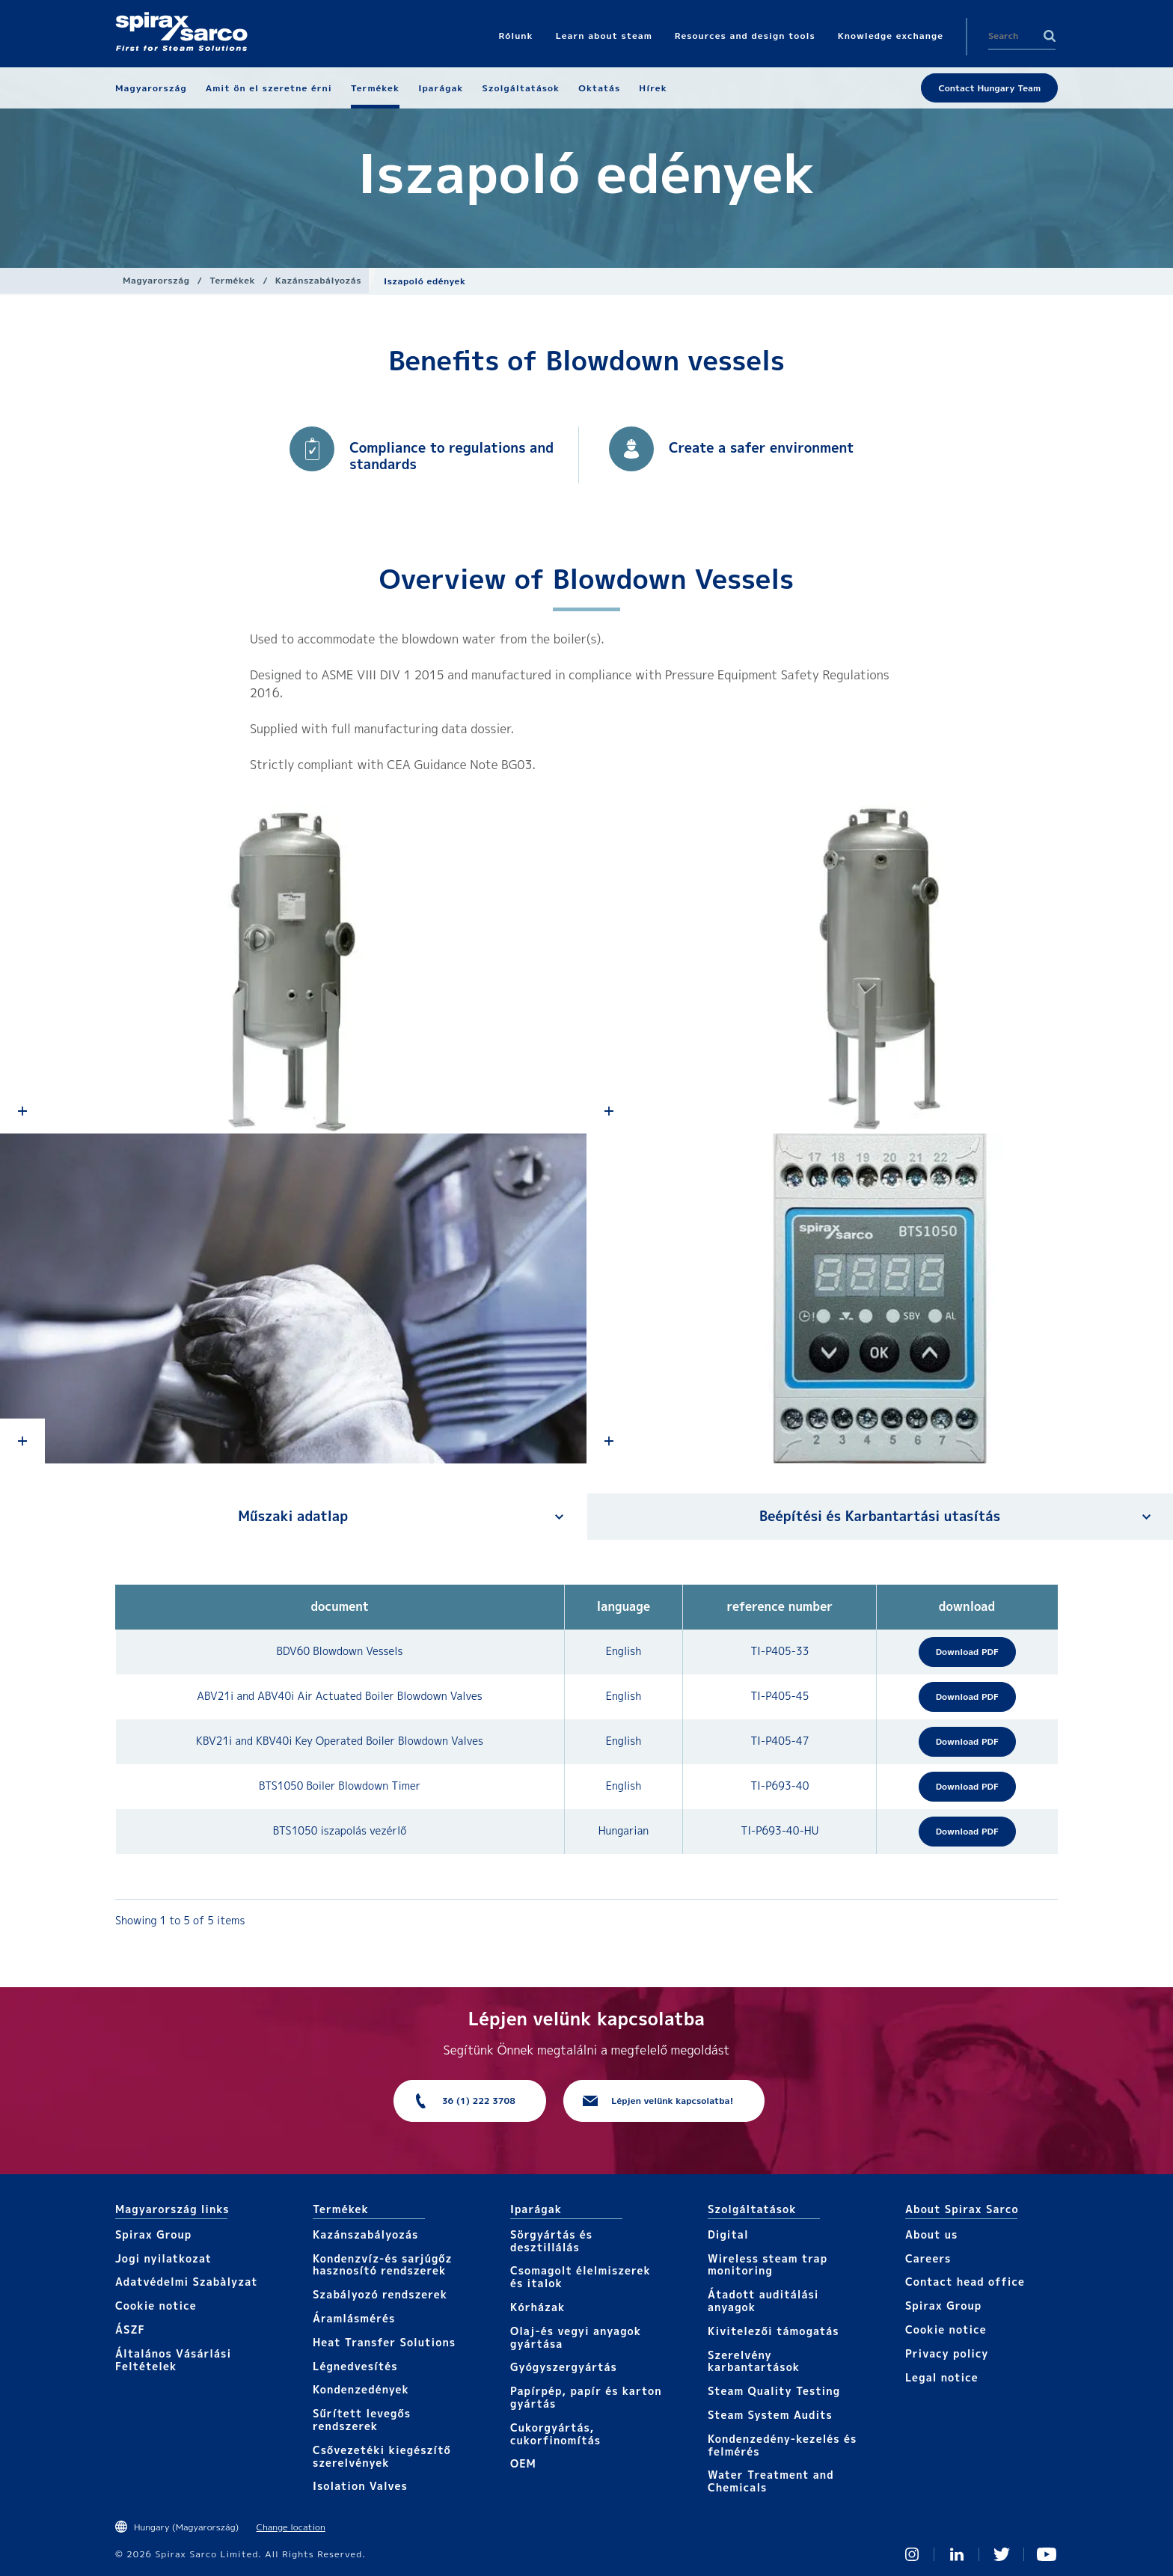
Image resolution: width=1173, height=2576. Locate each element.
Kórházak (537, 2307)
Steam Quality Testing (774, 2391)
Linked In (957, 2554)
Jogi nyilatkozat (163, 2258)
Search (1050, 36)
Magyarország (156, 280)
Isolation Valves (360, 2486)
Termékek (232, 280)
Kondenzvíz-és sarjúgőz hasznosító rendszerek (383, 2264)
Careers (928, 2258)
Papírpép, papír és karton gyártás (586, 2397)
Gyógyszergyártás (563, 2367)
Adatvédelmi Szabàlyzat (186, 2281)
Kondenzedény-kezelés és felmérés (782, 2445)
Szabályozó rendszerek (380, 2294)
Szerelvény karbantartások (754, 2361)
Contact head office (965, 2281)
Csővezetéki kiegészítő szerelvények (382, 2456)
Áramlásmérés (354, 2318)
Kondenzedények (361, 2389)
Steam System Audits (770, 2415)
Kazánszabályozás (318, 280)
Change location (291, 2527)
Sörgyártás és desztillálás (551, 2240)
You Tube (1046, 2554)
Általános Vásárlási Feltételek (173, 2359)
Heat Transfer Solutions (384, 2342)
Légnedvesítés (355, 2366)
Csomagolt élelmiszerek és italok (580, 2276)
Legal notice (941, 2377)
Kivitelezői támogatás (773, 2331)
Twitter (1001, 2554)
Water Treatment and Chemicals (771, 2481)
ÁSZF (130, 2329)
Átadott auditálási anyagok (763, 2300)
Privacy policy (947, 2353)
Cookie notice (156, 2305)
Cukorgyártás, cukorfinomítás (555, 2433)
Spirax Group (153, 2234)
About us (931, 2234)
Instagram (912, 2554)
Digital (728, 2234)
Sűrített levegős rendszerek (362, 2419)
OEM (523, 2463)
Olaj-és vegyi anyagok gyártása (575, 2337)
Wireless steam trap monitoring (767, 2264)
